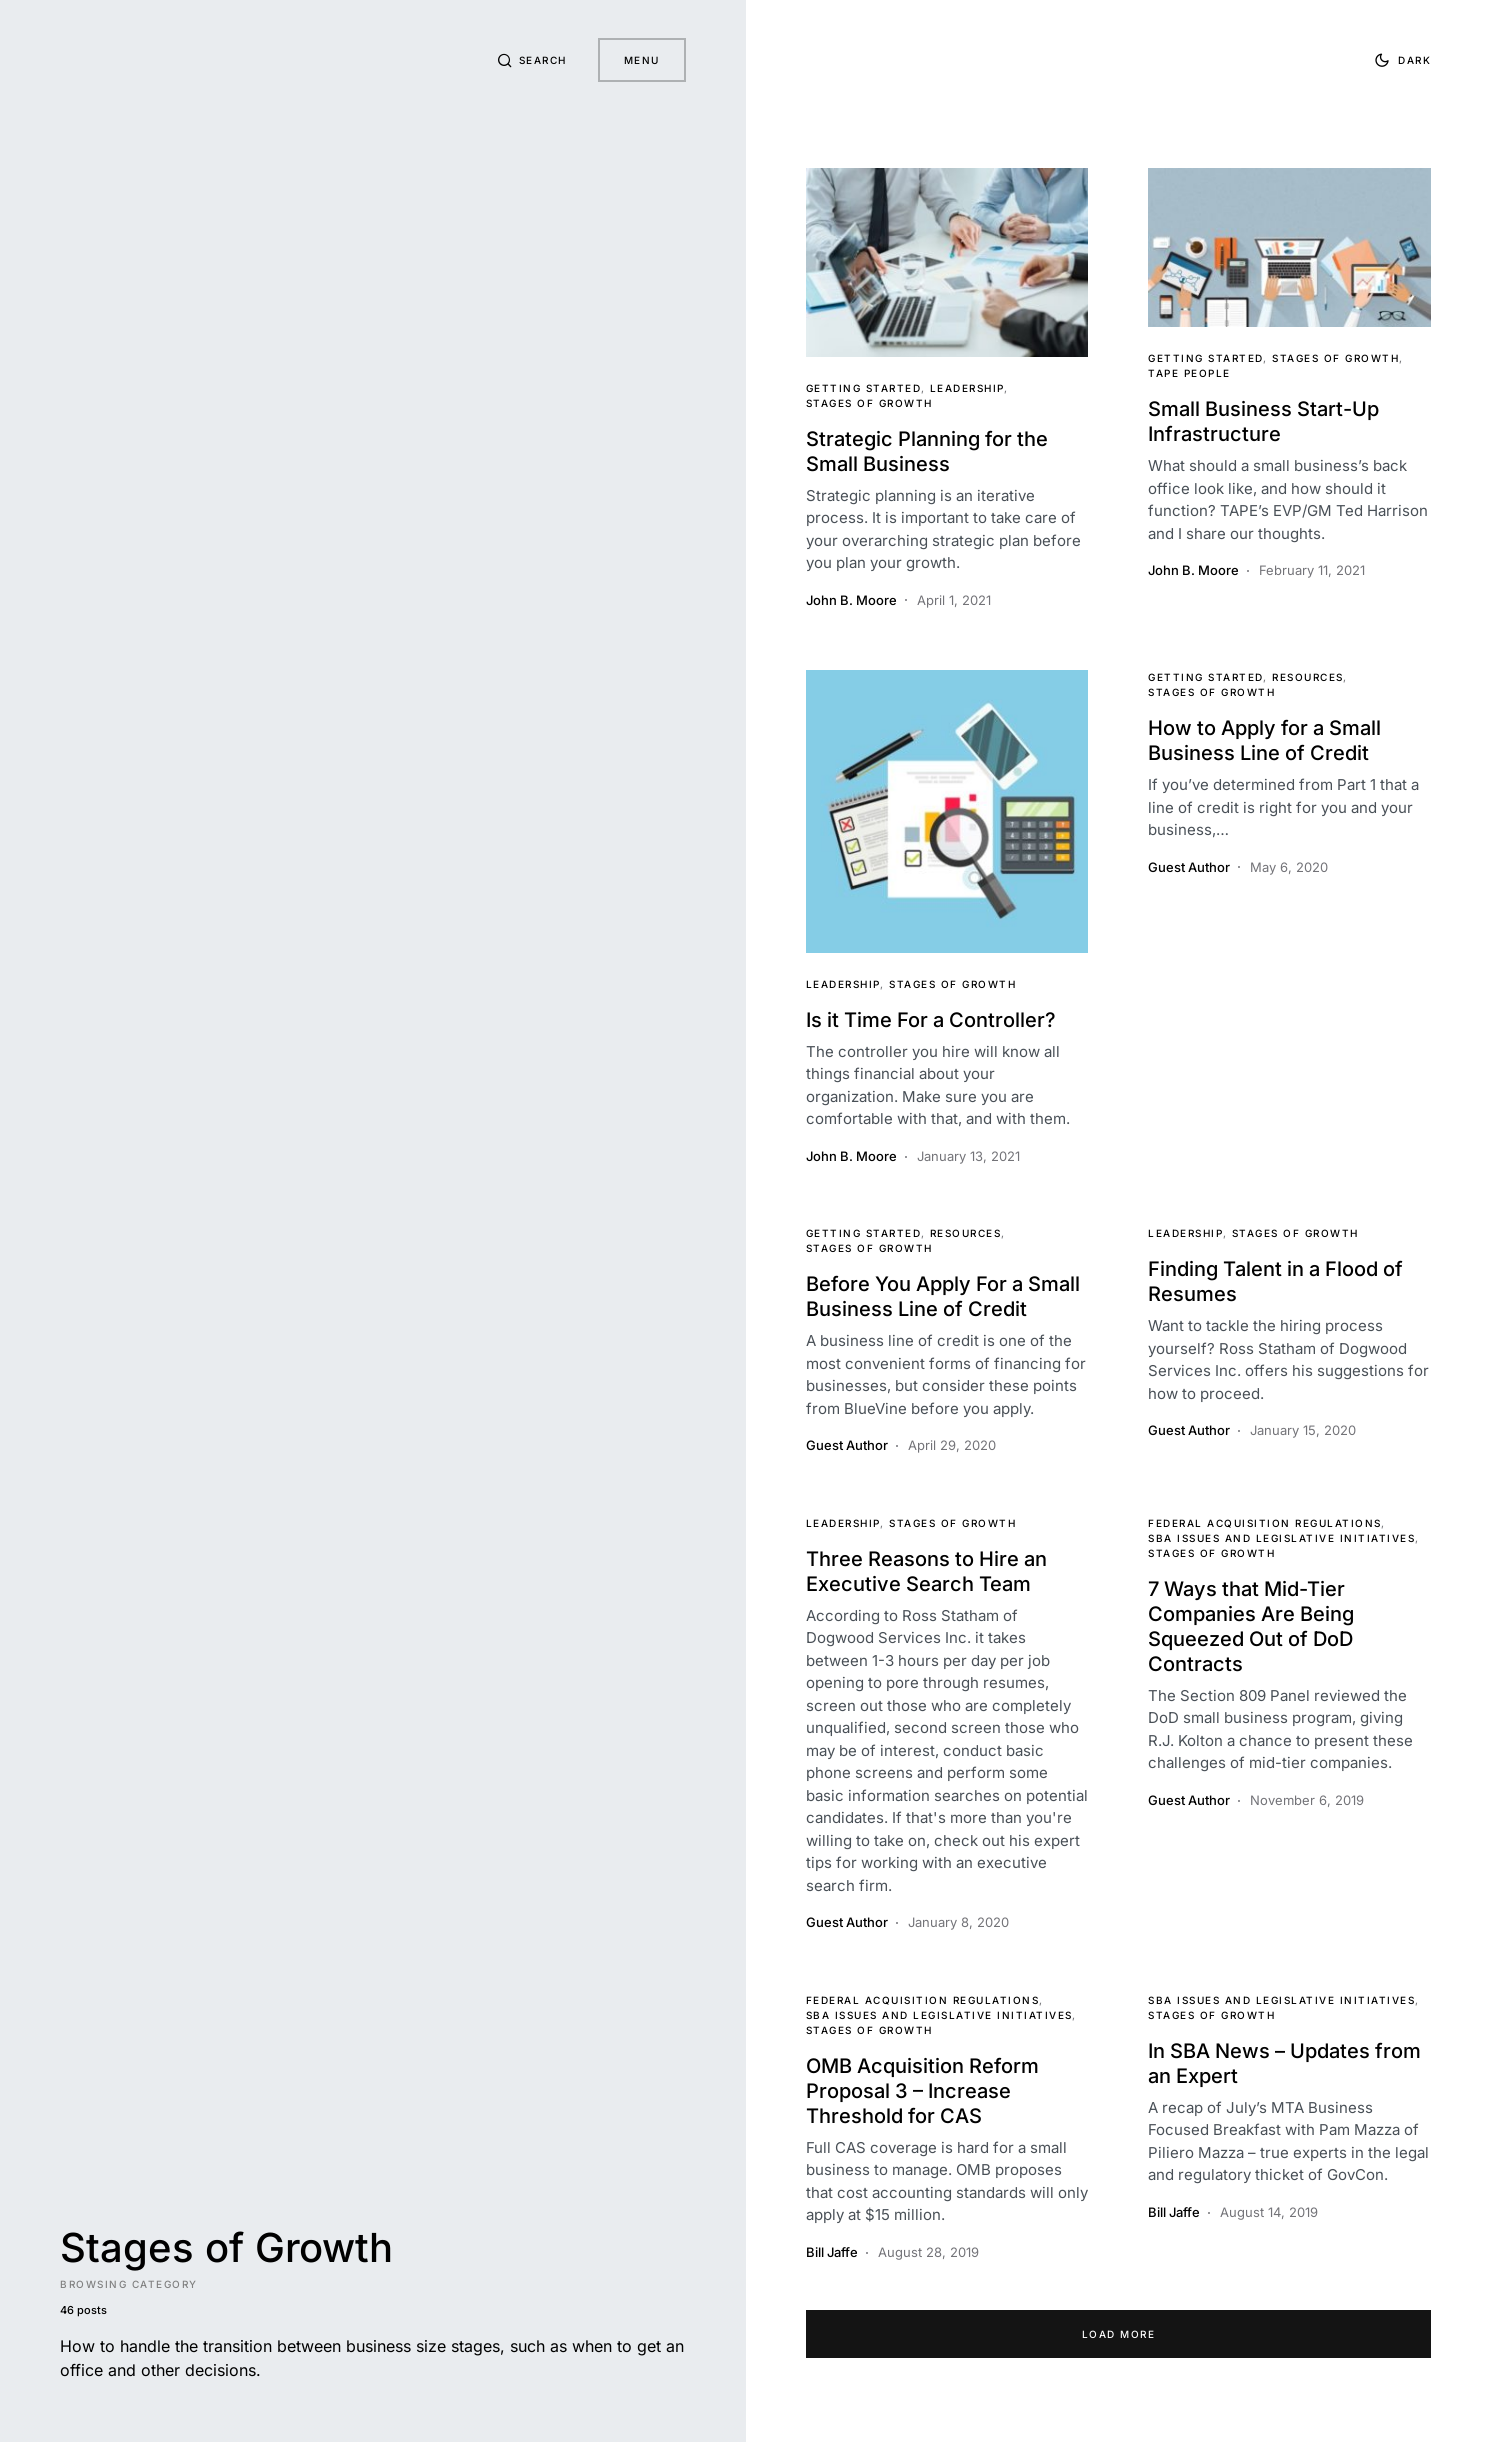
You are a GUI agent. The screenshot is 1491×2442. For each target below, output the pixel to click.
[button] (531, 60)
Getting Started (864, 388)
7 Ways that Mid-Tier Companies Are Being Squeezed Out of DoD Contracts (1251, 1626)
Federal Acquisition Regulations (1265, 1523)
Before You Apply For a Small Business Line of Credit (943, 1296)
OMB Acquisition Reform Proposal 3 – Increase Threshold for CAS (922, 2091)
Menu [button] (642, 60)
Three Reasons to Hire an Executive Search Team (926, 1571)
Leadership (967, 388)
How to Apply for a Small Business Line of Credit (1264, 740)
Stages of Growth (869, 403)
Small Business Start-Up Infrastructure (1263, 421)
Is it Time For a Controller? (931, 1020)
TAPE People (1189, 373)
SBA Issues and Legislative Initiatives (1281, 1538)
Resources (1308, 677)
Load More (1119, 2334)
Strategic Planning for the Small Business (927, 451)
